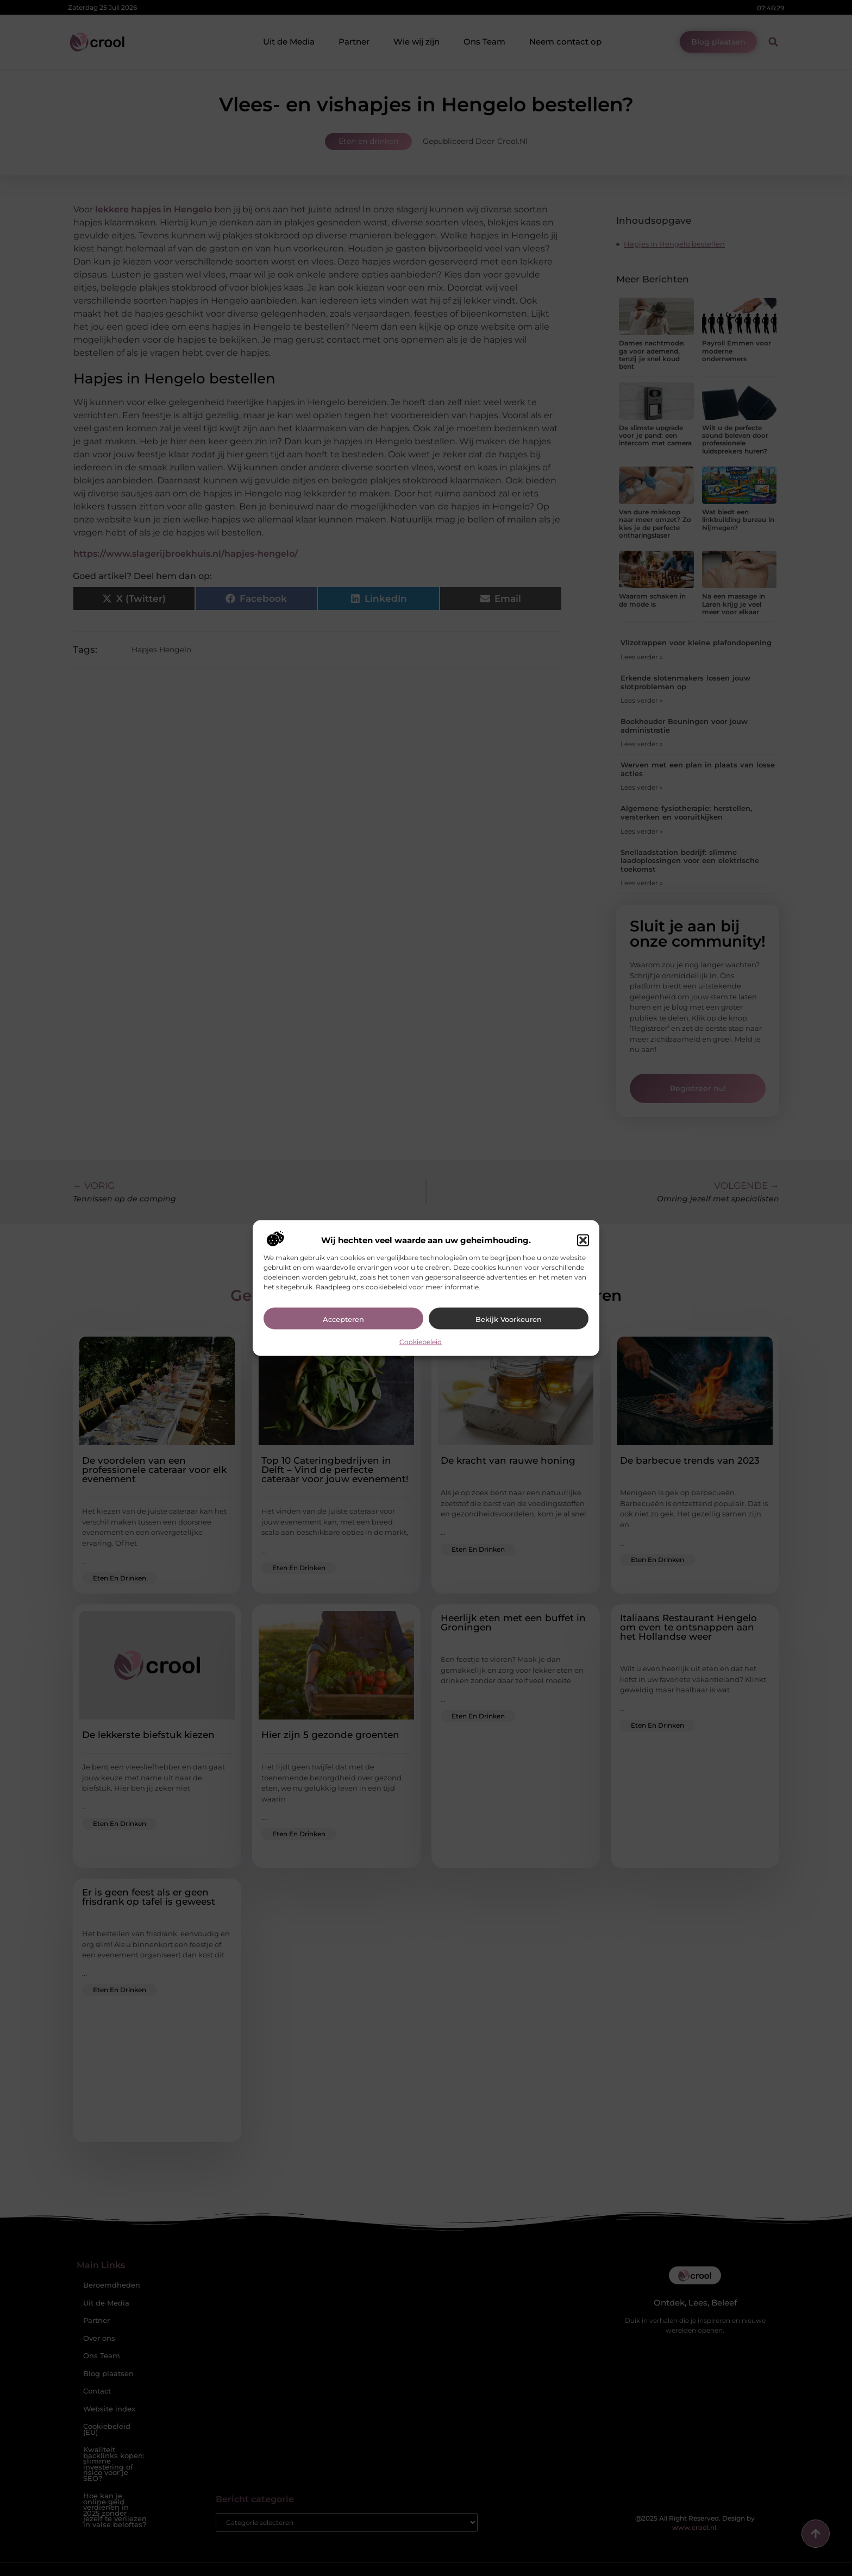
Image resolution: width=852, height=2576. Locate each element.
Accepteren (343, 1319)
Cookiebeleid (420, 1342)
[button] (583, 1240)
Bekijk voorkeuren (508, 1319)
